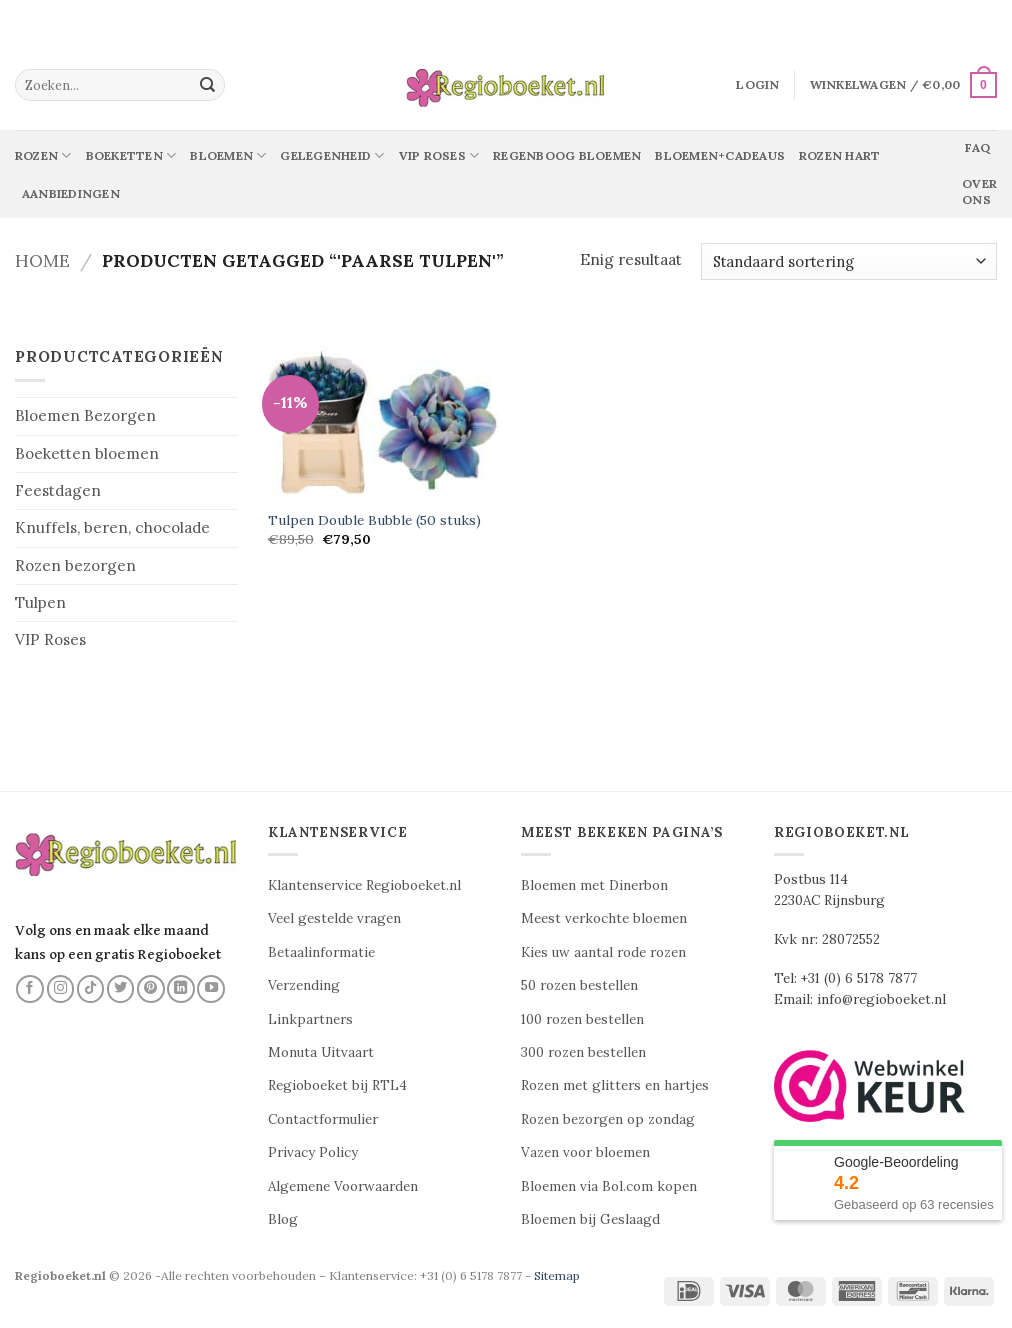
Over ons (979, 191)
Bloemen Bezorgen (85, 415)
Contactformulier (323, 1119)
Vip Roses (439, 155)
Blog (283, 1219)
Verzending (304, 985)
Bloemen (228, 155)
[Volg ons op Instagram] (61, 989)
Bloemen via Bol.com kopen (609, 1186)
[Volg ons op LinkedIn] (181, 989)
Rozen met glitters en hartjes (615, 1085)
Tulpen (40, 602)
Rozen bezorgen (75, 565)
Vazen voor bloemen (585, 1152)
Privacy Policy (313, 1152)
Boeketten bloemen (87, 453)
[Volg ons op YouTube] (211, 989)
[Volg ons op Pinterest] (151, 989)
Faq (977, 147)
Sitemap (557, 1275)
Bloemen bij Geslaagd (590, 1219)
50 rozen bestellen (579, 985)
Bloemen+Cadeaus (720, 155)
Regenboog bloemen (567, 155)
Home (42, 260)
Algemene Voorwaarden (343, 1186)
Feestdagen (58, 490)
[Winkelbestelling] (849, 261)
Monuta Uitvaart (321, 1052)
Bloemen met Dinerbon (594, 885)
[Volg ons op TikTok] (91, 989)
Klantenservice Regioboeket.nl (364, 885)
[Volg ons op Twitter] (121, 989)
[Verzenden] (208, 85)
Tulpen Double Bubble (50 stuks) (374, 520)
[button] (757, 85)
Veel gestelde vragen (334, 918)
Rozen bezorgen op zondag (608, 1119)
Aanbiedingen (71, 193)
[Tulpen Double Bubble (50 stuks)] (383, 422)
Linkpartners (310, 1019)
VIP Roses (50, 639)
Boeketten (131, 155)
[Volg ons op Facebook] (30, 989)
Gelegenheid (332, 155)
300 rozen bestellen (583, 1052)
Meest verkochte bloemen (604, 918)
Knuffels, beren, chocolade (112, 527)
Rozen (43, 155)
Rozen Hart (839, 155)
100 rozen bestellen (582, 1019)
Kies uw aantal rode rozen (603, 952)
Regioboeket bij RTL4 (337, 1085)
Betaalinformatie (321, 952)
